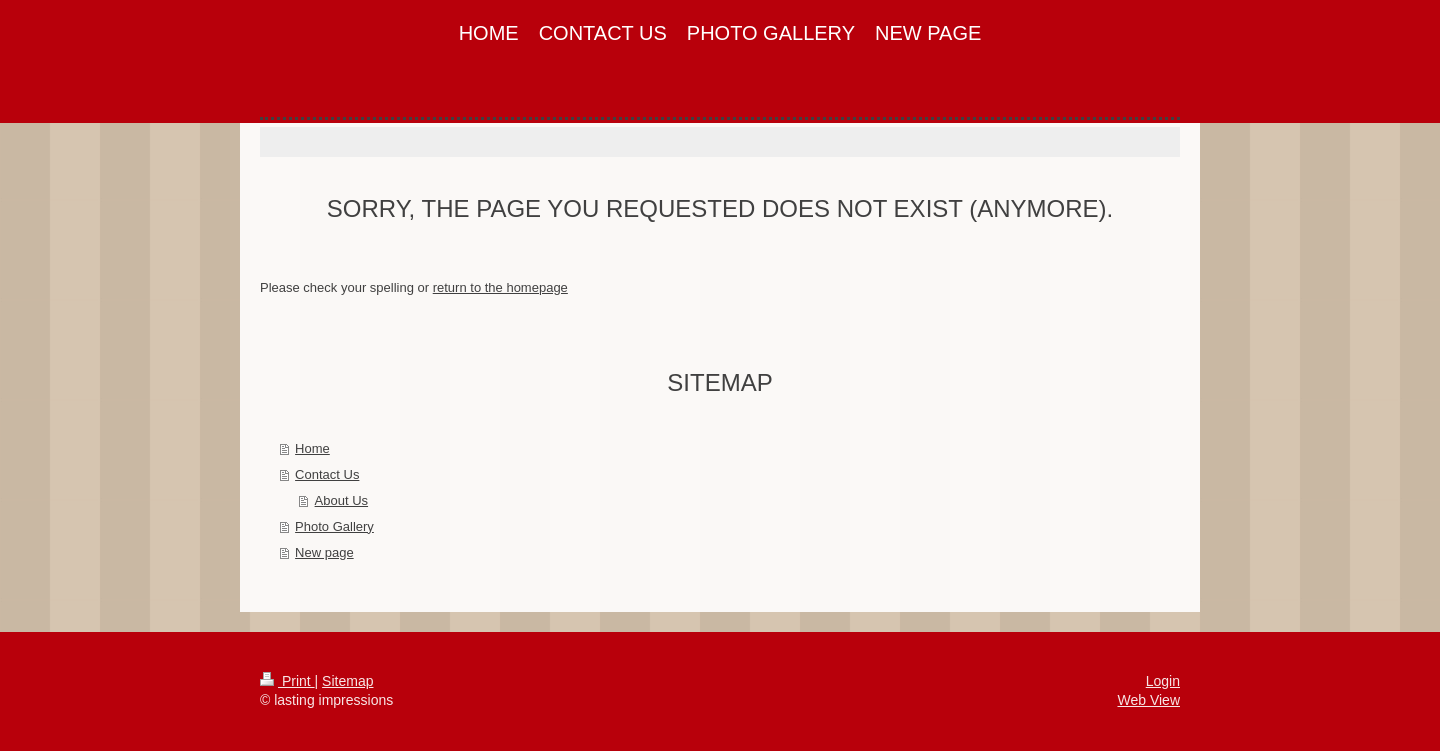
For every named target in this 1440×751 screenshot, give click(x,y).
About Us (341, 500)
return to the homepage (500, 287)
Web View (1148, 700)
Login (1163, 681)
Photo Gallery (334, 526)
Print (287, 681)
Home (312, 448)
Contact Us (327, 474)
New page (324, 552)
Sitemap (347, 681)
